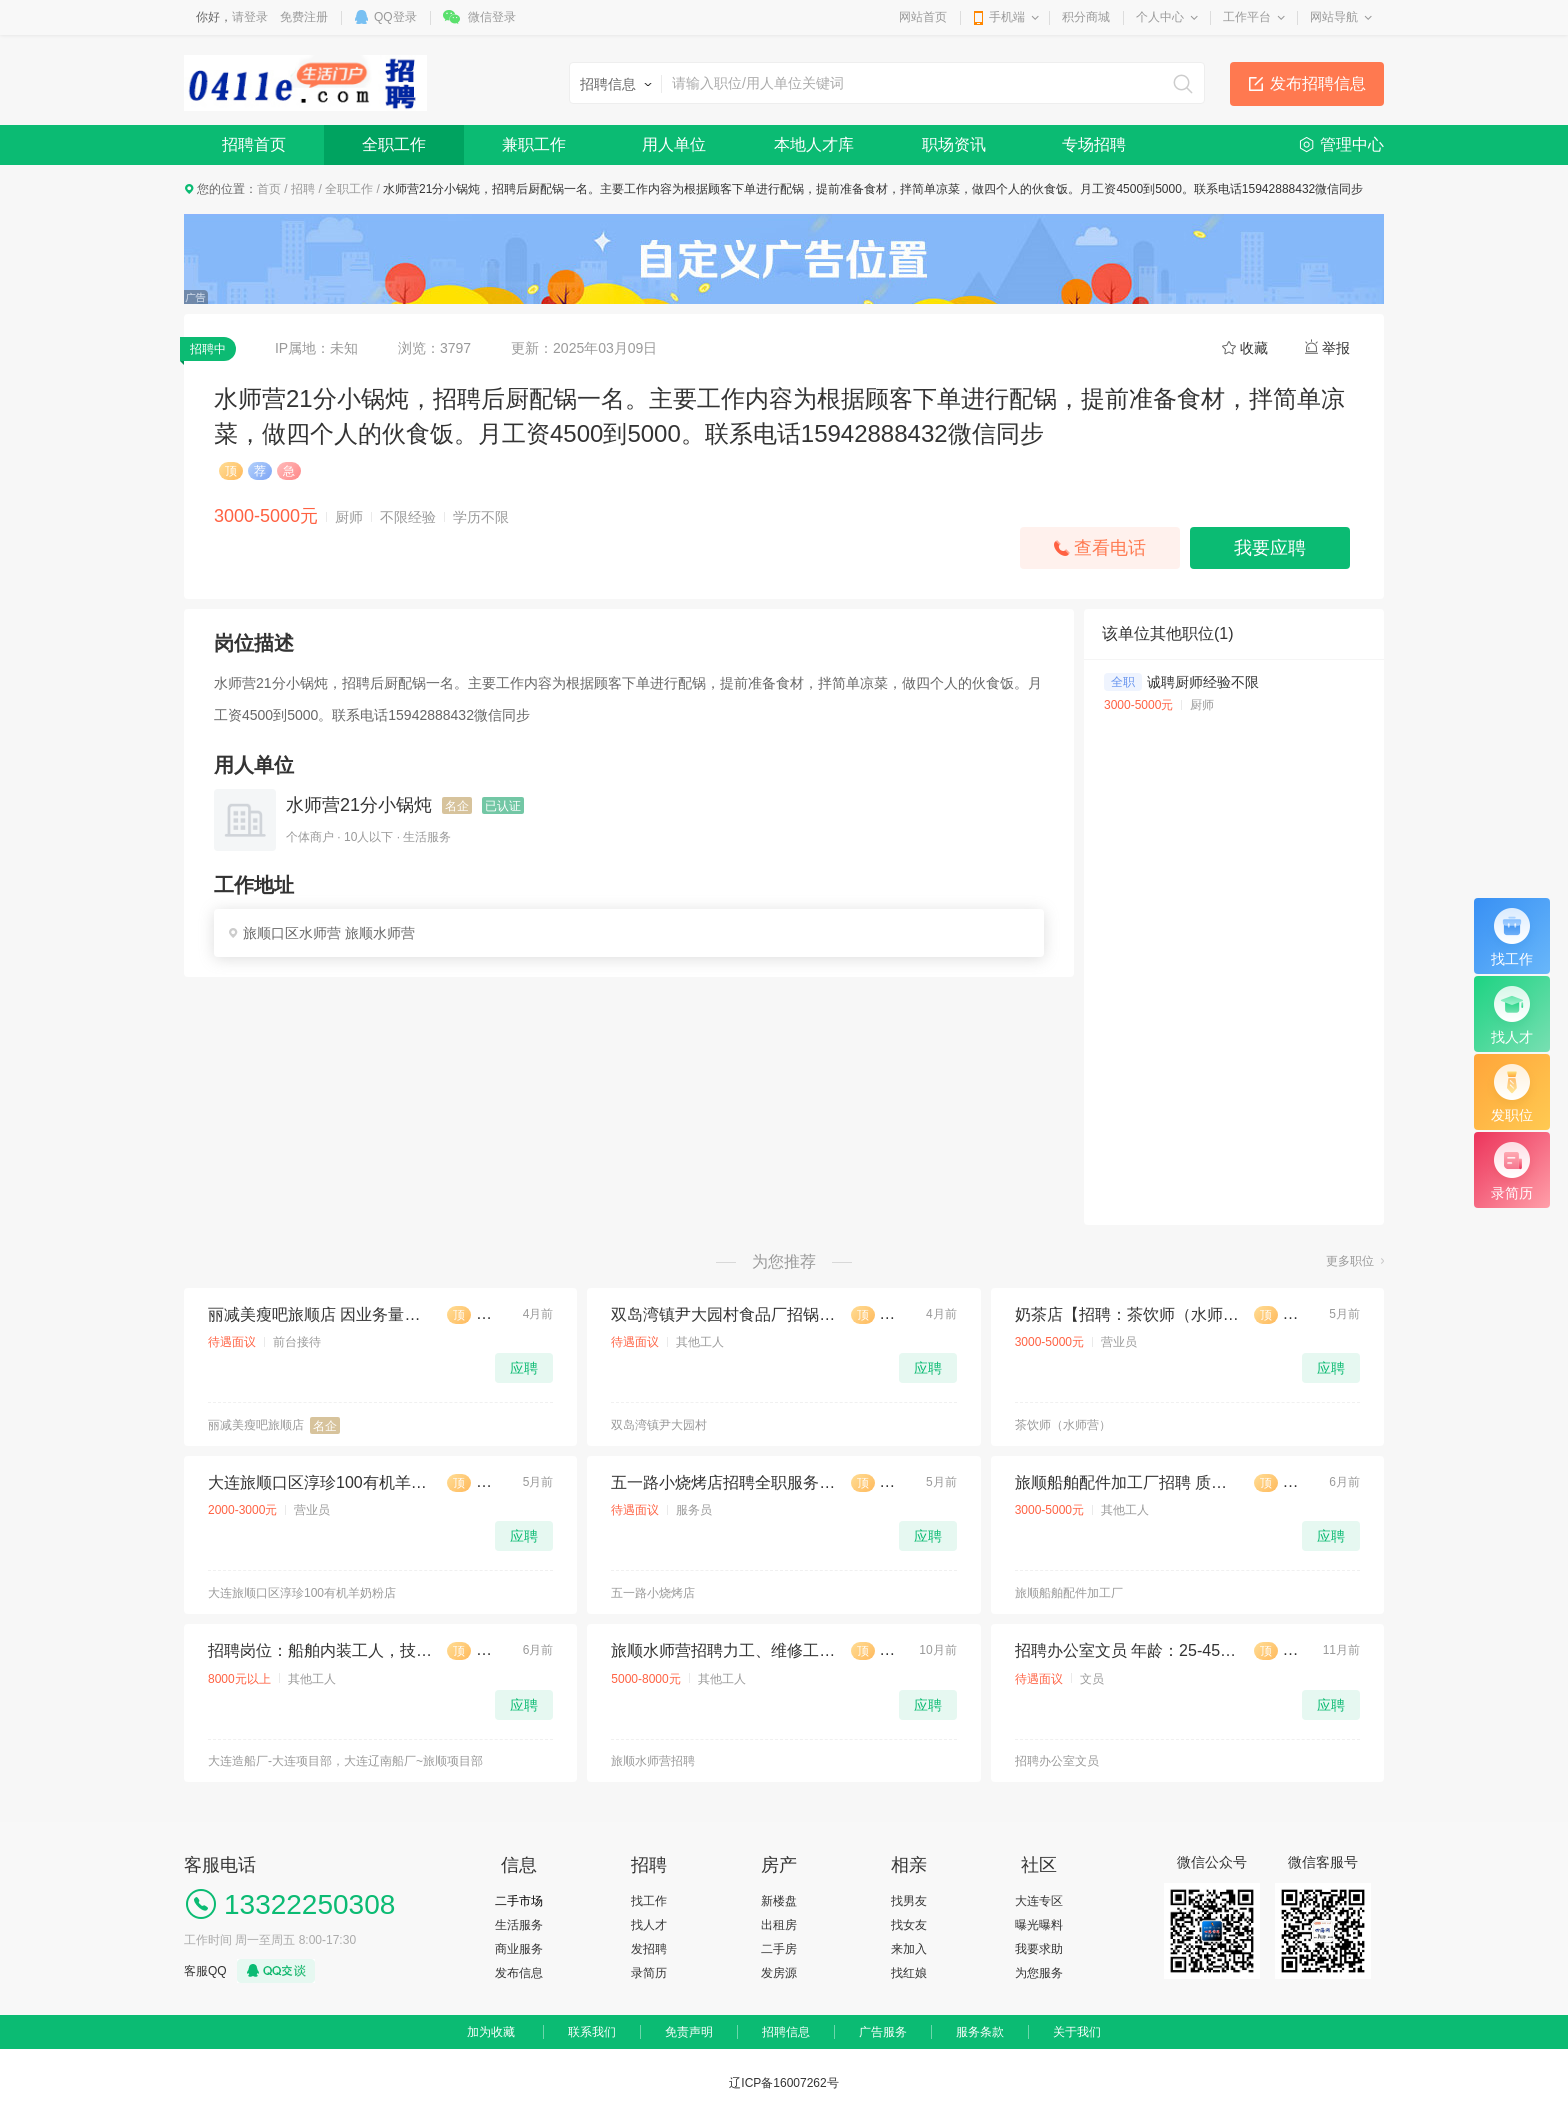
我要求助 (1039, 1949)
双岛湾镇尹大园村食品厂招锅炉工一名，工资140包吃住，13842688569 (723, 1314)
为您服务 (1039, 1973)
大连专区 (1039, 1901)
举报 (1336, 348)
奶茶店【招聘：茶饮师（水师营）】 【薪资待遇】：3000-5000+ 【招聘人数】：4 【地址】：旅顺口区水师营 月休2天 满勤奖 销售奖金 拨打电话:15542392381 (1127, 1314)
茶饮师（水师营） (1063, 1425)
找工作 (649, 1901)
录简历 (649, 1973)
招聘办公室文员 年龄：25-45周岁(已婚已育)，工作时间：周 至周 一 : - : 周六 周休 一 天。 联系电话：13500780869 (1127, 1650)
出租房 (779, 1925)
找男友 (909, 1901)
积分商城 (1086, 17)
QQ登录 (395, 17)
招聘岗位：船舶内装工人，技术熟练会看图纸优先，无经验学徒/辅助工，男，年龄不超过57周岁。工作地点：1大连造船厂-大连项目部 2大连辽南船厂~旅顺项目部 (320, 1650)
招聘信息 (786, 2032)
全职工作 (394, 144)
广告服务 (883, 2032)
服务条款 (980, 2032)
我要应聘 (1270, 548)
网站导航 (1334, 17)
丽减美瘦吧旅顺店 (256, 1425)
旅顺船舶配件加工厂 (1069, 1593)
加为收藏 (491, 2032)
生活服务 (519, 1925)
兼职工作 (534, 144)
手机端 (1007, 17)
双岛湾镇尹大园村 (659, 1425)
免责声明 (689, 2032)
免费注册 (304, 17)
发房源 (779, 1973)
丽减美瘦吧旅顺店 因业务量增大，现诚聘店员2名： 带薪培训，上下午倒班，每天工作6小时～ (320, 1314)
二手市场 (519, 1901)
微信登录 (492, 17)
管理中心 (1352, 144)
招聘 (303, 189)
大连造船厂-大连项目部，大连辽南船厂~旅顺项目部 (345, 1761)
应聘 (524, 1368)
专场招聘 (1094, 144)
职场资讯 (954, 144)
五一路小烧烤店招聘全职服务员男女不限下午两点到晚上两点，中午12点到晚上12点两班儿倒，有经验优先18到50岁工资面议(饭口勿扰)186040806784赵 (723, 1482)
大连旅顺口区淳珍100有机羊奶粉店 (302, 1593)
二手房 (779, 1949)
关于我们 (1077, 2032)
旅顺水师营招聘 (653, 1761)
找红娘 (909, 1973)
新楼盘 (779, 1901)
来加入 (909, 1949)
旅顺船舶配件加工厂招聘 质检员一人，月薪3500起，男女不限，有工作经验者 (1127, 1482)
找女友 (909, 1925)
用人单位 (674, 144)
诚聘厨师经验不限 (1203, 682)
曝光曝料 (1039, 1925)
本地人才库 (814, 144)
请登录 (250, 17)
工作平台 (1247, 17)
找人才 (649, 1925)
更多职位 (1350, 1261)
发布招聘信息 (1318, 83)
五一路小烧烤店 (653, 1593)
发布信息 (519, 1973)
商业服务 (519, 1949)
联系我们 (592, 2032)
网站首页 (923, 17)
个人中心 (1160, 17)
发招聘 (649, 1949)
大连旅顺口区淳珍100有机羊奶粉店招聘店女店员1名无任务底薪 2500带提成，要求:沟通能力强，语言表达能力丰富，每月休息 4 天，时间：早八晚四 (320, 1482)
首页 (269, 189)
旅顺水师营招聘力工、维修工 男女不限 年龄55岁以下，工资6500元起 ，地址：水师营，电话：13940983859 (723, 1650)
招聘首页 (254, 144)
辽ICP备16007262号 (783, 2083)
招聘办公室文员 (1057, 1761)
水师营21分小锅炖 (359, 805)
